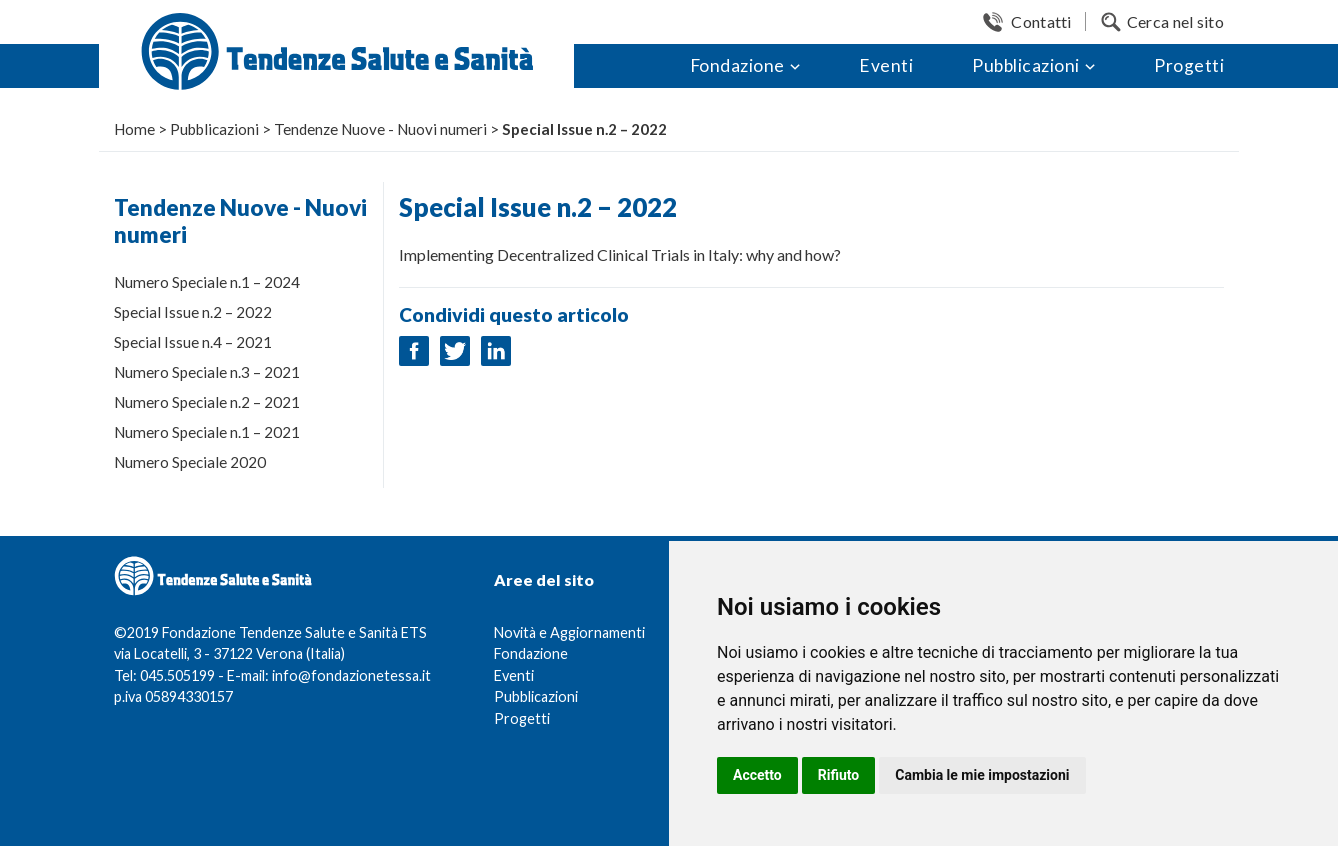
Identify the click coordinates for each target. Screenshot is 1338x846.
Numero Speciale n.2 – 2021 (207, 402)
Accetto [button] (757, 775)
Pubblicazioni (1026, 65)
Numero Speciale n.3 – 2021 (207, 372)
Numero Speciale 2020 (190, 462)
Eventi (886, 65)
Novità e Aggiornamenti (569, 632)
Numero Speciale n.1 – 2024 (207, 282)
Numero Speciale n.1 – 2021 (207, 432)
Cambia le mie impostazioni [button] (982, 775)
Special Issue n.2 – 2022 (193, 312)
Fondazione (737, 65)
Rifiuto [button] (839, 775)
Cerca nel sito (1175, 21)
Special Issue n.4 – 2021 (193, 342)
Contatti (1041, 21)
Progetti (1189, 65)
